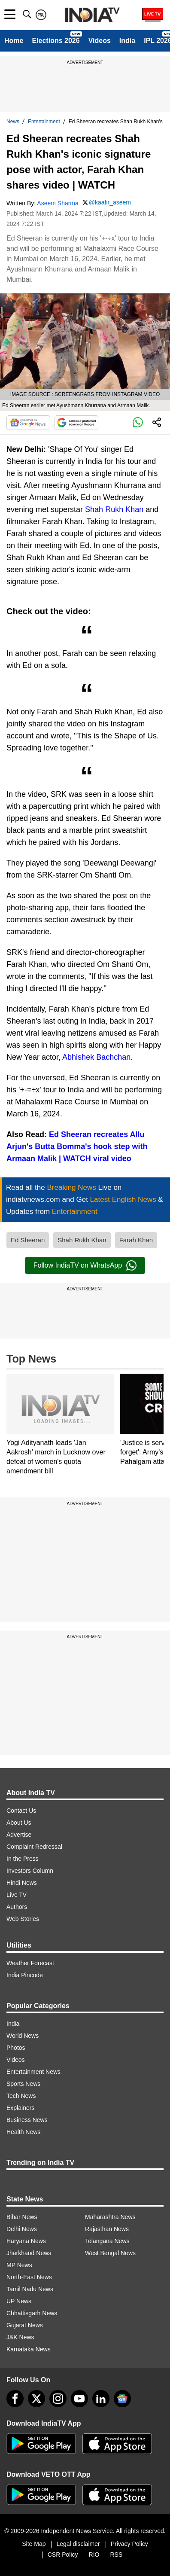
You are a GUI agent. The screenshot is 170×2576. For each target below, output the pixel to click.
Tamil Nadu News (29, 2289)
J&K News (20, 2337)
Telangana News (107, 2241)
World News (22, 2035)
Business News (27, 2119)
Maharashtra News (110, 2216)
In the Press (22, 1858)
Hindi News (21, 1882)
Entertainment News (33, 2071)
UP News (18, 2301)
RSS (116, 2554)
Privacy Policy (129, 2543)
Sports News (23, 2083)
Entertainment (44, 122)
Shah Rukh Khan (114, 509)
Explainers (20, 2107)
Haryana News (26, 2241)
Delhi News (21, 2228)
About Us (18, 1822)
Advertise (18, 1834)
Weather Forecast (30, 1963)
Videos (99, 40)
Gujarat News (24, 2325)
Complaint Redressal (34, 1846)
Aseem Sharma (57, 203)
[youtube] (79, 2398)
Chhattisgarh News (31, 2313)
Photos (15, 2047)
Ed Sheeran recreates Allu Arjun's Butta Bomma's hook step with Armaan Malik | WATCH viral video (77, 1146)
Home (13, 40)
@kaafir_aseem (110, 202)
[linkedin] (100, 2398)
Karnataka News (28, 2349)
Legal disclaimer (78, 2543)
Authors (16, 1906)
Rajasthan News (107, 2228)
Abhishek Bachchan (96, 1057)
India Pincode (24, 1975)
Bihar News (21, 2216)
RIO (94, 2554)
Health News (23, 2131)
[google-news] (122, 2398)
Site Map (34, 2543)
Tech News (21, 2095)
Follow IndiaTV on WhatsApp (85, 1265)
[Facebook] (15, 2398)
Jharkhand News (28, 2253)
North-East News (29, 2277)
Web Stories (22, 1918)
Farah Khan (136, 1240)
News (12, 122)
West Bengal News (110, 2253)
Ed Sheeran (28, 1240)
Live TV (16, 1894)
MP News (19, 2265)
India (127, 40)
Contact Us (21, 1810)
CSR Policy (63, 2554)
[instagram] (58, 2398)
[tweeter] (36, 2398)
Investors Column (29, 1870)
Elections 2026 (55, 40)
